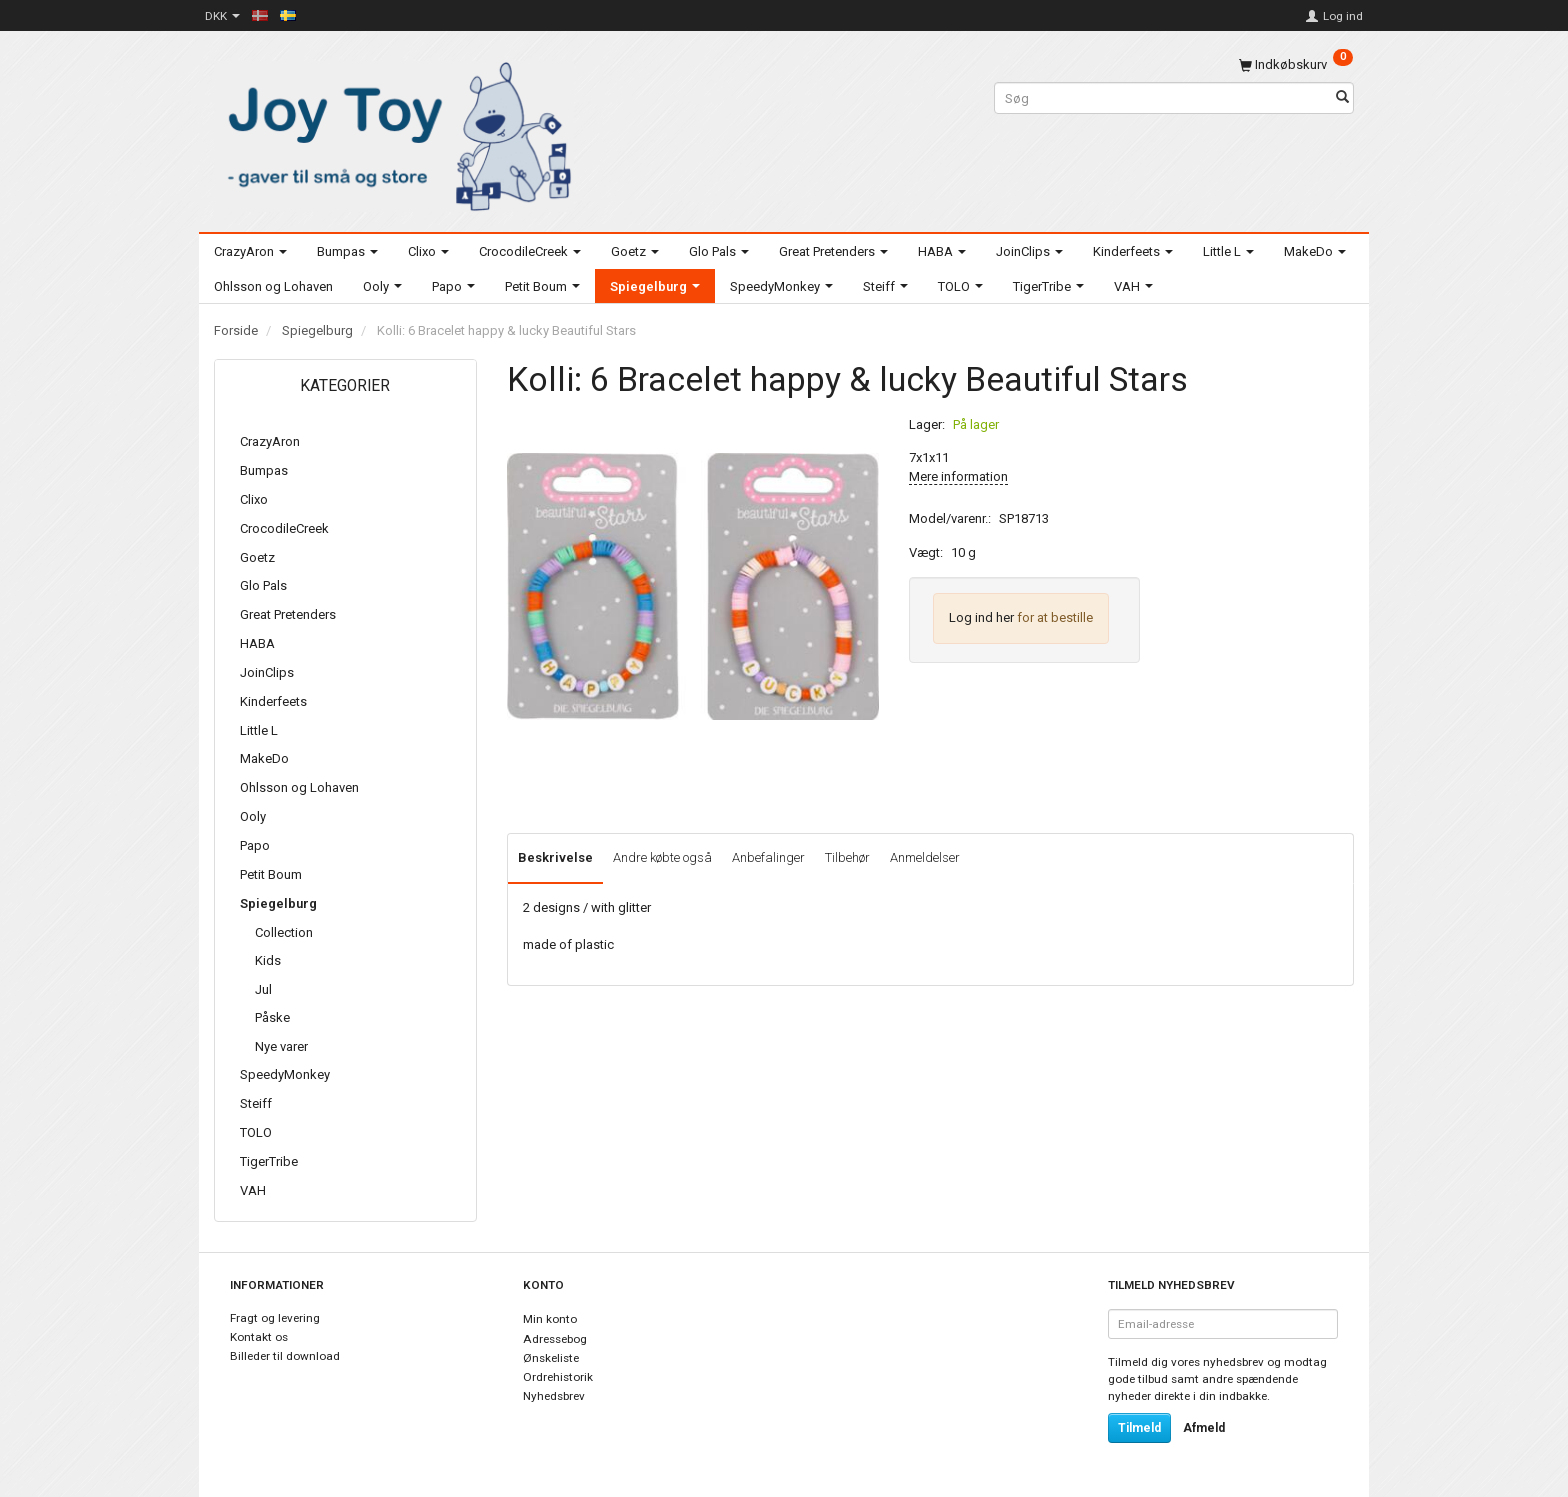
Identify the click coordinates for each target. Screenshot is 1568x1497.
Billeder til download (285, 1356)
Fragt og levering (275, 1318)
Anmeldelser (925, 857)
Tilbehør (847, 857)
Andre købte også (662, 857)
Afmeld (1204, 1428)
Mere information (958, 476)
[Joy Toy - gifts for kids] (394, 132)
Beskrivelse (555, 857)
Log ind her (981, 617)
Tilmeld (1139, 1428)
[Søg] (1342, 98)
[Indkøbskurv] (1296, 64)
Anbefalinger (768, 857)
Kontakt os (259, 1337)
